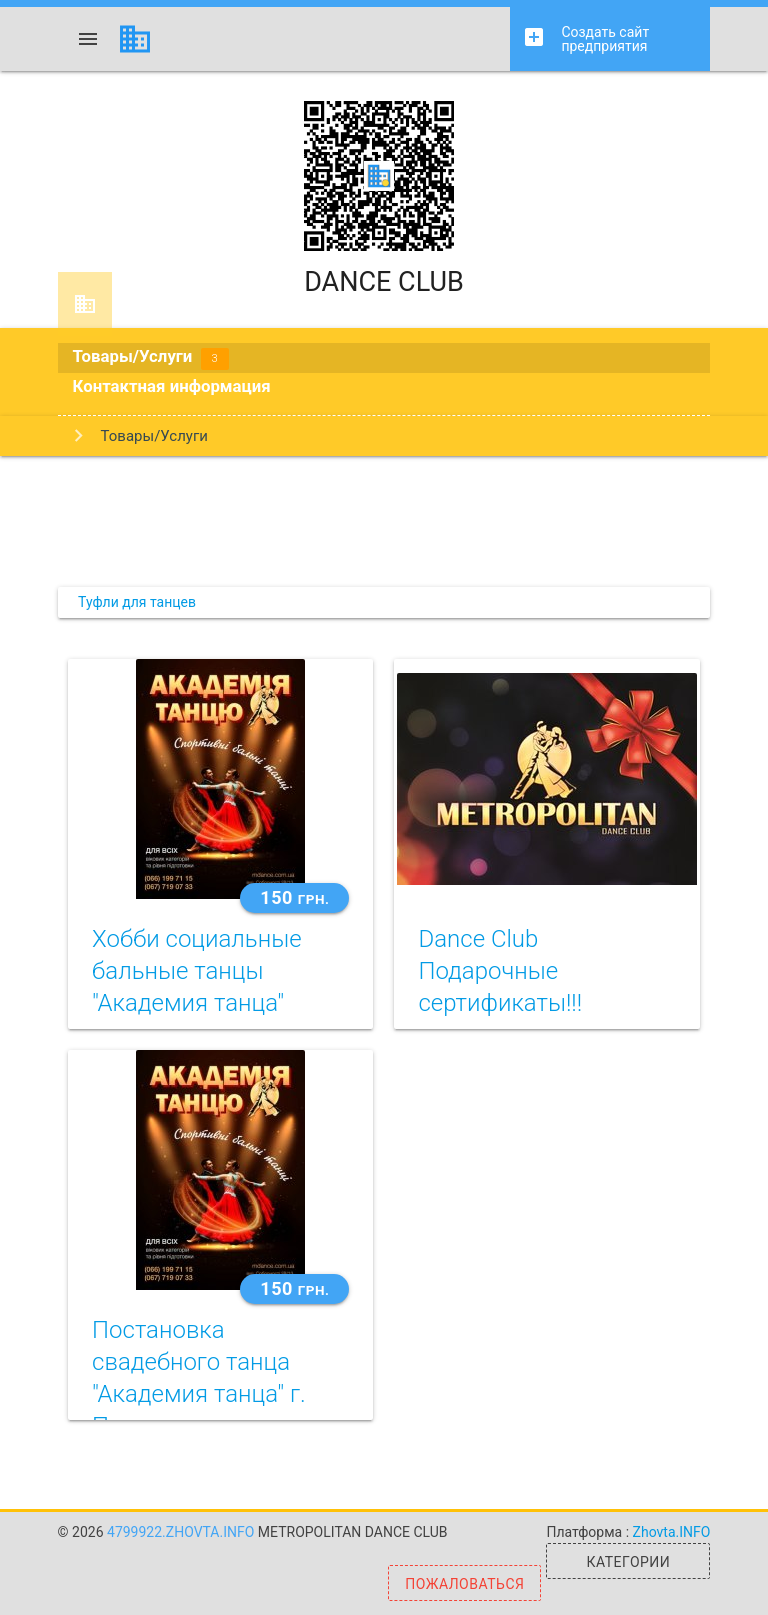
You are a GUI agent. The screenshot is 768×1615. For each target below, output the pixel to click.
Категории (629, 1562)
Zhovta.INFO (672, 1532)
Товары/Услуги (151, 358)
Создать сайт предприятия (585, 39)
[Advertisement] (384, 521)
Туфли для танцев (137, 602)
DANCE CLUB (384, 199)
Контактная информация (172, 386)
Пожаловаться (464, 1584)
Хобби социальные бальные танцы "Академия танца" (197, 971)
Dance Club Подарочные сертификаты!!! (500, 971)
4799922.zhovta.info (182, 1532)
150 (294, 897)
